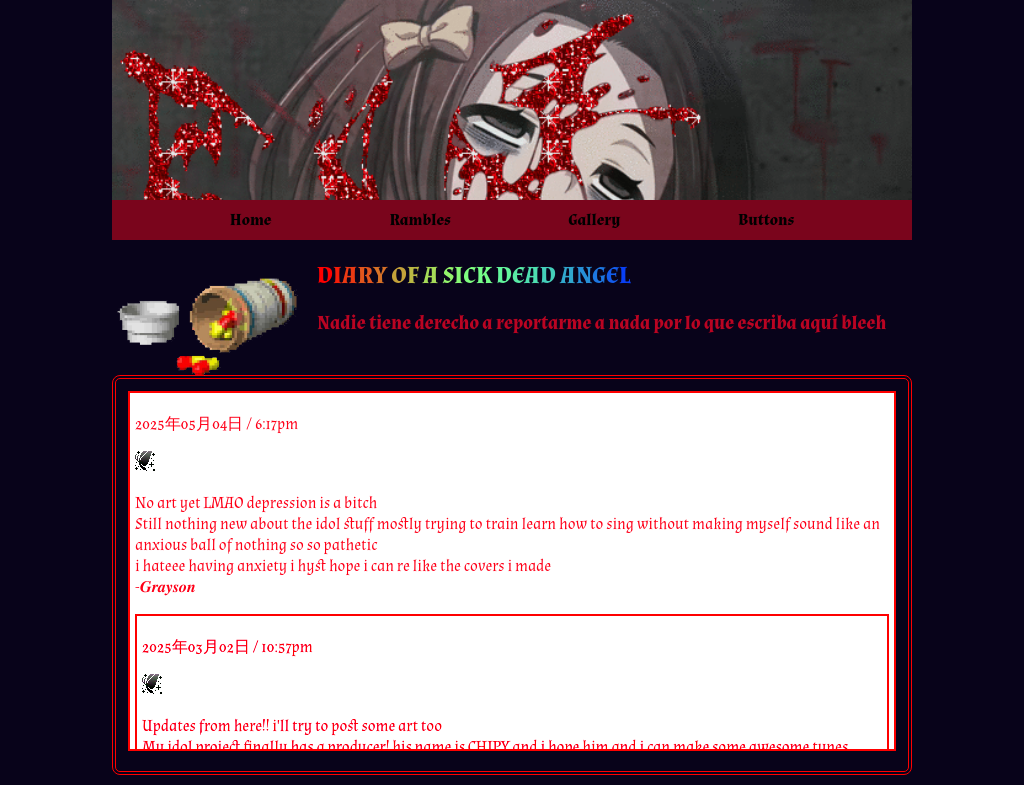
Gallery (595, 220)
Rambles (419, 220)
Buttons (766, 220)
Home (251, 220)
